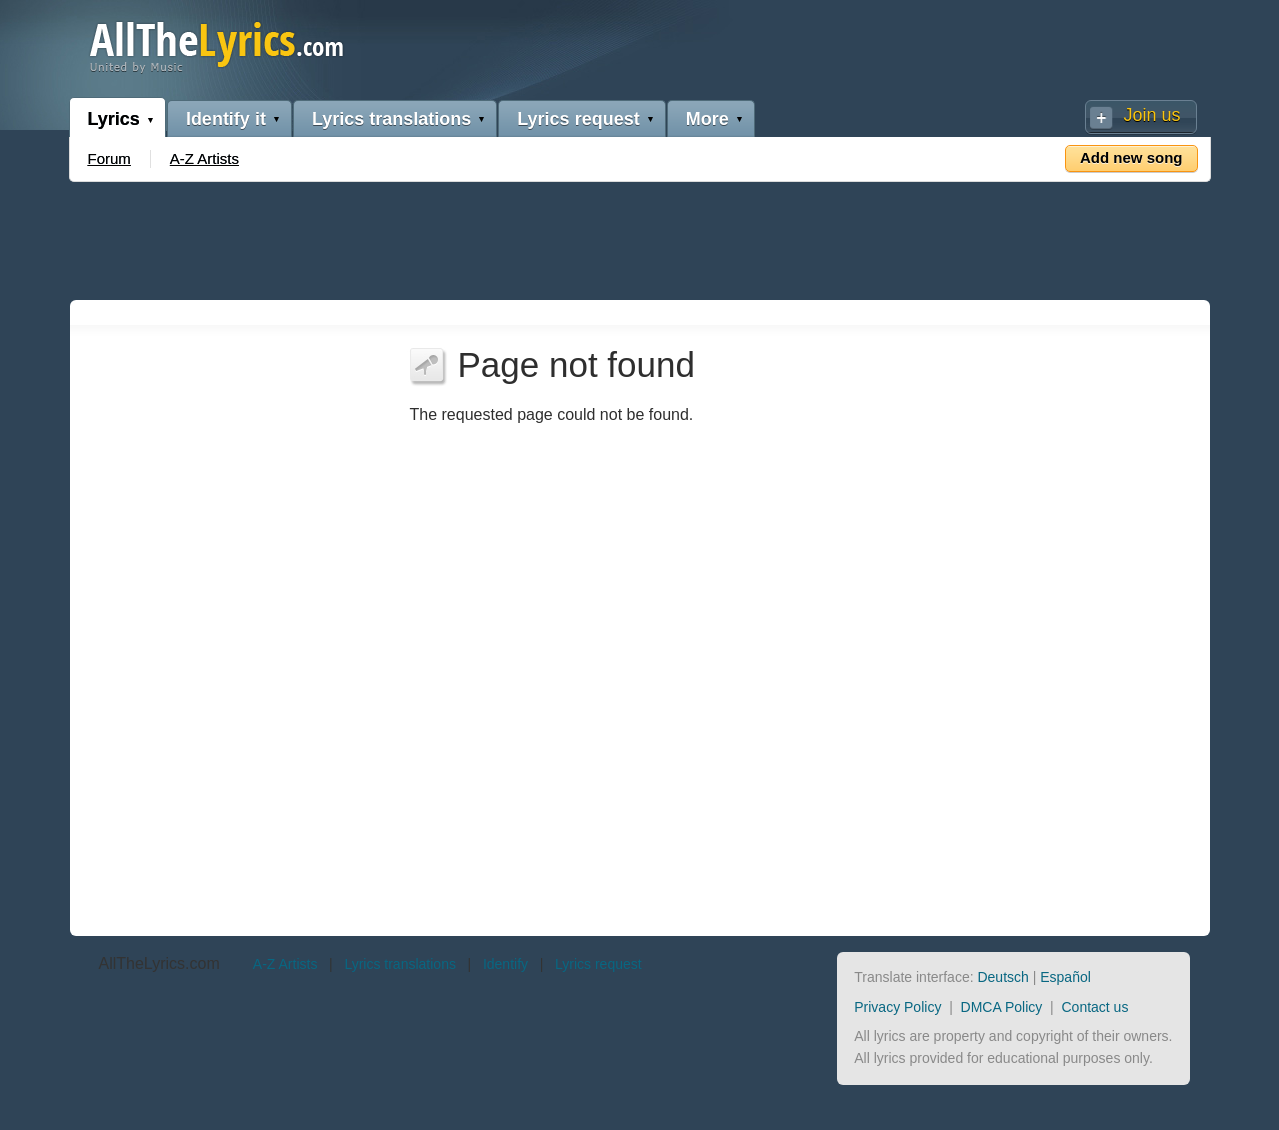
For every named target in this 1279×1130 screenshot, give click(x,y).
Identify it (226, 119)
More (707, 119)
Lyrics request (578, 119)
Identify (505, 964)
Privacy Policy (897, 1007)
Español (1065, 977)
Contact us (1094, 1007)
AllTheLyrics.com (159, 963)
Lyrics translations (391, 119)
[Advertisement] (640, 237)
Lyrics (114, 119)
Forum (109, 158)
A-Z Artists (204, 158)
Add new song (1131, 157)
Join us (1151, 115)
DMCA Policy (1002, 1007)
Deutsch (1002, 977)
